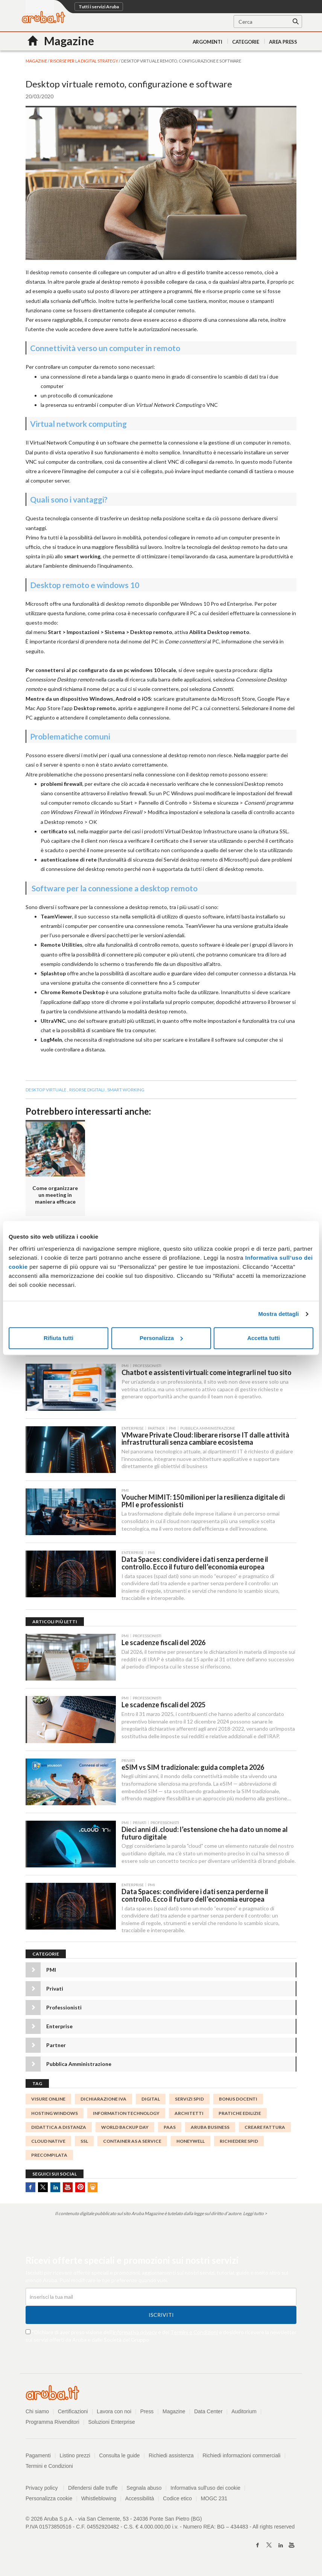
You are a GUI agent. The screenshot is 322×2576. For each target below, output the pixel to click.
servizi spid (189, 2101)
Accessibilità (139, 2500)
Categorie (245, 42)
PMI (51, 1972)
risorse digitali (87, 1089)
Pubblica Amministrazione (78, 2066)
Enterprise (59, 2028)
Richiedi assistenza (171, 2457)
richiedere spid (239, 2143)
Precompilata (49, 2157)
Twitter (43, 2189)
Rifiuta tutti (58, 1338)
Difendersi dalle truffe (93, 2490)
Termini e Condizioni (194, 2334)
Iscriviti (161, 2316)
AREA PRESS (283, 42)
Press (147, 2413)
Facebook (30, 2189)
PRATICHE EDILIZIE (240, 2115)
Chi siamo (37, 2413)
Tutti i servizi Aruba (99, 6)
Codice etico (177, 2500)
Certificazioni (73, 2413)
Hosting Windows (54, 2115)
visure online (48, 2101)
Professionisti (64, 2009)
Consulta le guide (119, 2457)
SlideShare (92, 2189)
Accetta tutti (263, 1338)
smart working (125, 1089)
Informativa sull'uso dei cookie (206, 2490)
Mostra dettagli (278, 1314)
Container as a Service (132, 2143)
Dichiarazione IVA (103, 2101)
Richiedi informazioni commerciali (242, 2457)
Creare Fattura (265, 2129)
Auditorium (244, 2413)
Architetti (189, 2115)
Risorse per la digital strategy (84, 60)
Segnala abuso (144, 2490)
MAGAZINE (37, 60)
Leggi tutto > (255, 2215)
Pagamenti (38, 2457)
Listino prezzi (75, 2457)
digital (150, 2101)
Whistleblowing (98, 2500)
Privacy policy (45, 2490)
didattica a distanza (58, 2129)
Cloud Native (48, 2143)
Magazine (174, 2413)
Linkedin (55, 2189)
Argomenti (207, 42)
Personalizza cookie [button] (49, 2500)
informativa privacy (135, 2334)
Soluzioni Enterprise (111, 2424)
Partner (56, 2047)
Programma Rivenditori (52, 2424)
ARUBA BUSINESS (210, 2129)
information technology (126, 2115)
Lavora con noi (114, 2413)
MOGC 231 (214, 2500)
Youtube (68, 2189)
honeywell (190, 2143)
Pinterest (80, 2189)
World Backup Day (125, 2129)
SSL (84, 2143)
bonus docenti (238, 2101)
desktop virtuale (46, 1089)
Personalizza (161, 1338)
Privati (54, 1991)
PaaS (170, 2129)
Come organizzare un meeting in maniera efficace (55, 1195)
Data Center (208, 2413)
